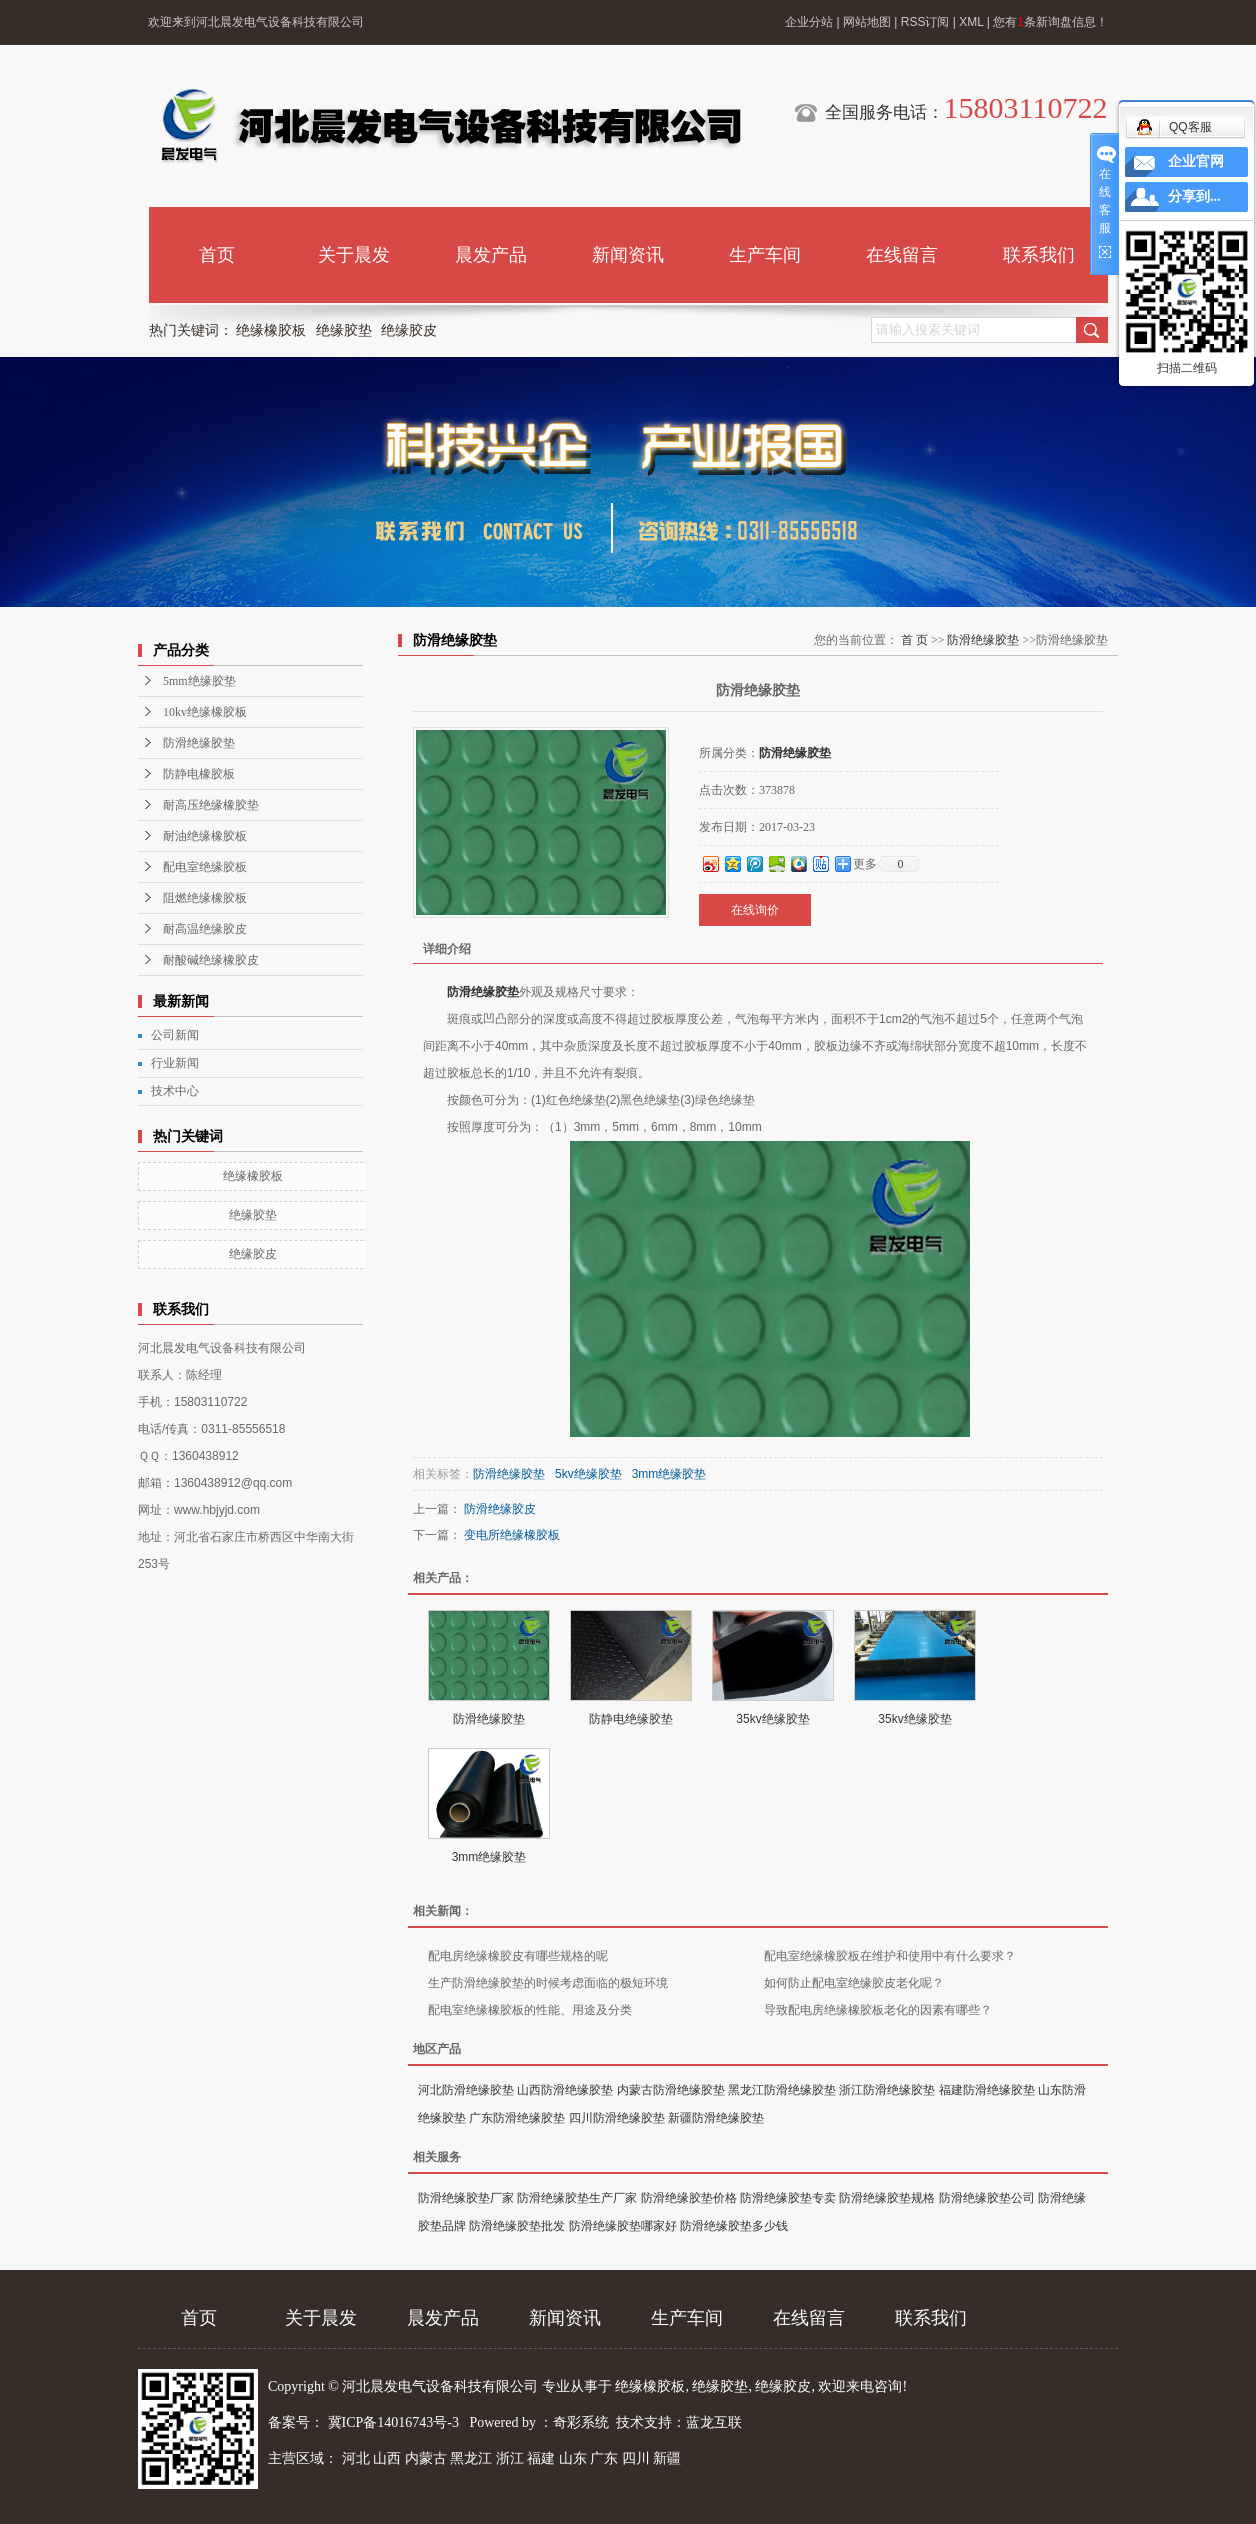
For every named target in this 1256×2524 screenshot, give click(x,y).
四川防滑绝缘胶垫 (617, 2118)
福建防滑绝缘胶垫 (987, 2090)
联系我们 (1039, 255)
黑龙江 (471, 2458)
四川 (636, 2458)
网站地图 (867, 22)
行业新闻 (175, 1063)
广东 (604, 2458)
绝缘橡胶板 (271, 330)
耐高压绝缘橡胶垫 (211, 805)
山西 (387, 2458)
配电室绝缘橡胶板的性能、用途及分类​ (530, 2010)
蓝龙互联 (714, 2422)
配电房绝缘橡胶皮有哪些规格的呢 (518, 1956)
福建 (541, 2458)
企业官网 (1196, 161)
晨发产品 (491, 255)
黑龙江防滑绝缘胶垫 (782, 2090)
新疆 (667, 2458)
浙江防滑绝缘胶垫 (887, 2090)
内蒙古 (426, 2458)
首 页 (914, 640)
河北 (356, 2458)
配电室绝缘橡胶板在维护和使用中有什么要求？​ (890, 1956)
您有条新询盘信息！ (1050, 22)
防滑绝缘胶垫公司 (987, 2198)
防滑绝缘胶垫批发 (517, 2226)
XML (971, 22)
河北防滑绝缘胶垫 (466, 2090)
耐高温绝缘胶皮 (205, 929)
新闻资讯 (628, 255)
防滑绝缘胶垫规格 (887, 2198)
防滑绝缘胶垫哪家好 (623, 2226)
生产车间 (765, 255)
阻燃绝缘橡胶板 (205, 898)
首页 (217, 255)
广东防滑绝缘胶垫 (517, 2118)
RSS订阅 (925, 22)
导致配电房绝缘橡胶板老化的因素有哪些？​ (878, 2010)
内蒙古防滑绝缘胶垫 (671, 2090)
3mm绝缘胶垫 (669, 1474)
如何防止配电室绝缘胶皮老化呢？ (854, 1983)
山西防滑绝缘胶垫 (565, 2090)
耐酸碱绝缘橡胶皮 (211, 960)
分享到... (1194, 196)
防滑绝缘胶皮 (500, 1509)
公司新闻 (175, 1035)
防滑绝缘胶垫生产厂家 (577, 2198)
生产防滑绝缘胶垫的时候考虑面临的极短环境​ (548, 1983)
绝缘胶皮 (409, 330)
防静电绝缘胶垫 (631, 1719)
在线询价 (755, 910)
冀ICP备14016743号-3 (395, 2422)
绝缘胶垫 (344, 330)
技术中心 (175, 1091)
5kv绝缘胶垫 (588, 1474)
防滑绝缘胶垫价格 (689, 2198)
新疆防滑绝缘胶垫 (716, 2118)
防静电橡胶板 (199, 774)
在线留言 (902, 255)
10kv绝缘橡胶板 (205, 712)
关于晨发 (354, 255)
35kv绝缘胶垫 (772, 1719)
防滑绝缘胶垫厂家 (466, 2198)
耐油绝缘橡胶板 (205, 836)
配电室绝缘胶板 (205, 867)
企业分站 (809, 22)
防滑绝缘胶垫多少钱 (734, 2226)
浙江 (510, 2458)
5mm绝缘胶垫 (199, 681)
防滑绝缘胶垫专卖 (788, 2198)
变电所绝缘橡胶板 (512, 1535)
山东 (573, 2458)
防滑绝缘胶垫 (199, 743)
